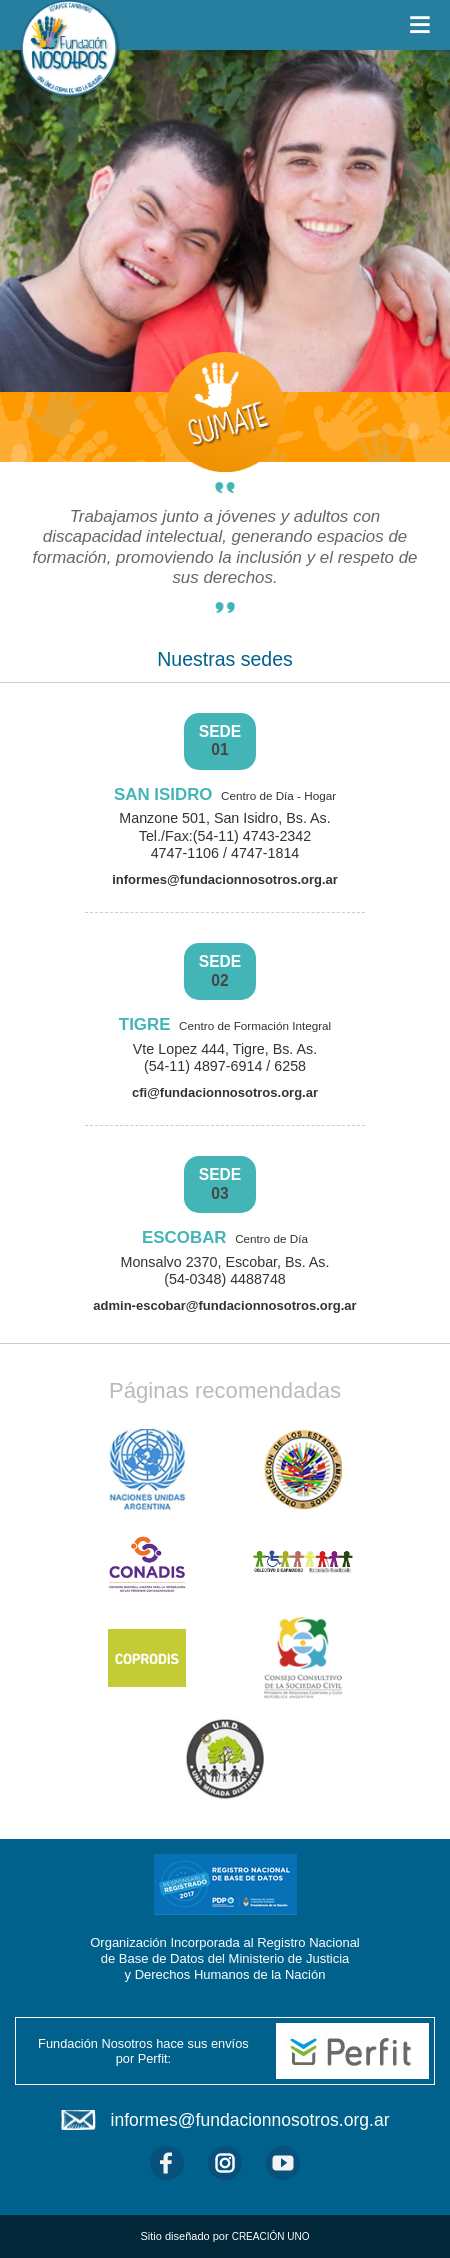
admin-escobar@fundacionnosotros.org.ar (224, 1305)
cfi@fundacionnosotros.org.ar (225, 1092)
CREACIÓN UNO (271, 2236)
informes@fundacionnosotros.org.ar (225, 879)
